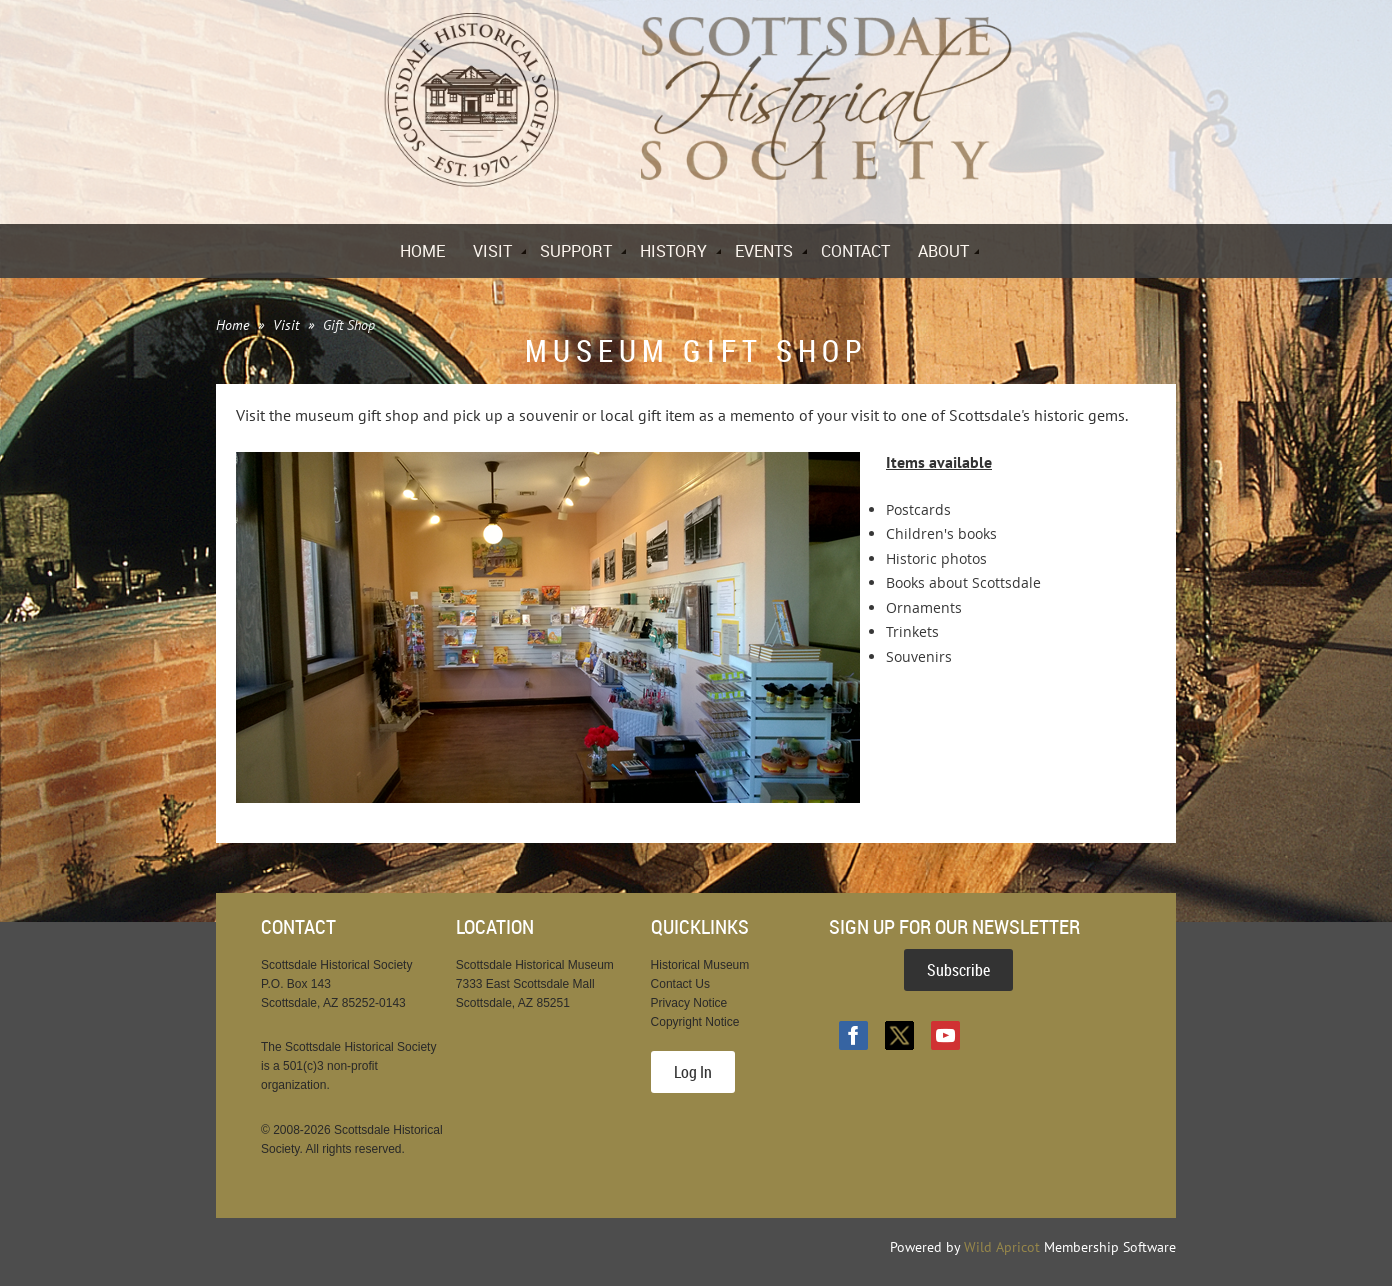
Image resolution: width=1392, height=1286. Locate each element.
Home (232, 325)
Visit (286, 325)
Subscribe (958, 970)
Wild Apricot (1002, 1247)
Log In (693, 1072)
